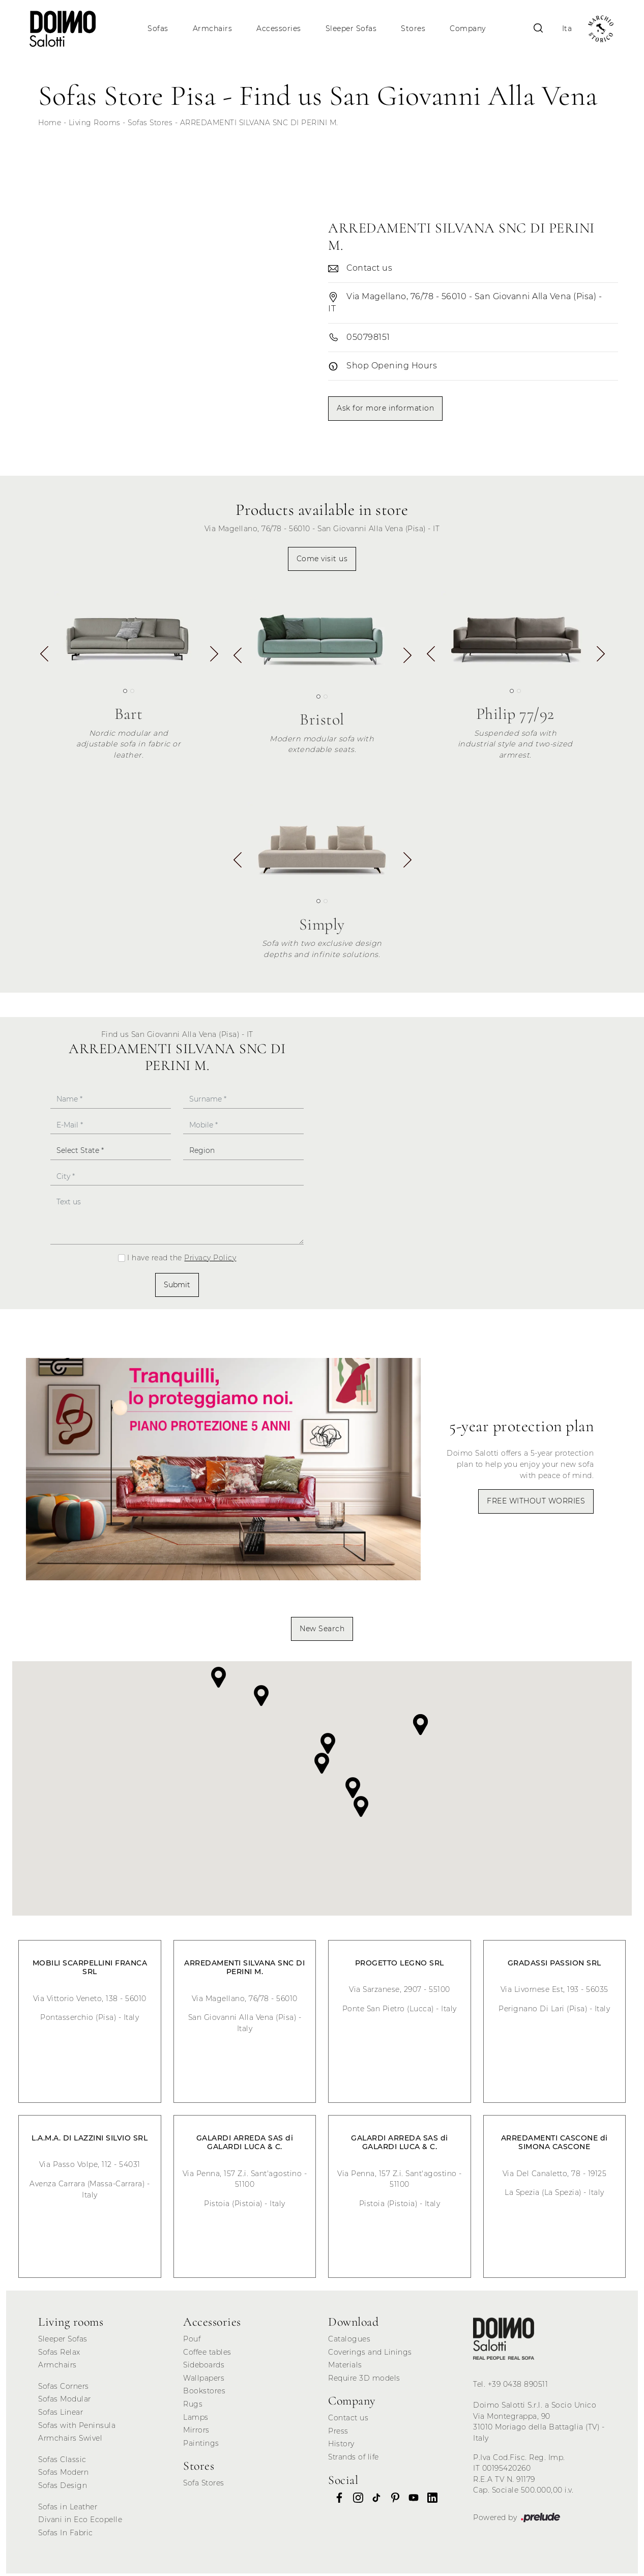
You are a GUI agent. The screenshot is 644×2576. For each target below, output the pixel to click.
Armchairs (213, 28)
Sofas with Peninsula (76, 2428)
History (341, 2446)
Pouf (191, 2342)
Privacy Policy (210, 1260)
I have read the (181, 1260)
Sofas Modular (64, 2402)
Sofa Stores (203, 2486)
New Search (322, 1631)
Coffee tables (207, 2354)
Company (469, 28)
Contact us (348, 2420)
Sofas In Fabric (65, 2535)
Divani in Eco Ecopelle (80, 2522)
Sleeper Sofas (351, 28)
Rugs (192, 2407)
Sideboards (203, 2367)
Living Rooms (95, 125)
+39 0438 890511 (518, 2386)
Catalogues (349, 2342)
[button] (213, 660)
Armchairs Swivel (70, 2441)
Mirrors (196, 2433)
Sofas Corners (63, 2389)
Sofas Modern (63, 2475)
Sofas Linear (60, 2415)
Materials (345, 2367)
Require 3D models (364, 2381)
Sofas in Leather (67, 2509)
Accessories (279, 28)
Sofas (159, 28)
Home (49, 125)
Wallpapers (203, 2381)
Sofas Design (62, 2488)
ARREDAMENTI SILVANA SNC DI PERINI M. (259, 125)
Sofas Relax (59, 2354)
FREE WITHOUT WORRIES (536, 1504)
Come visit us (322, 561)
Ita (563, 28)
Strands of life (353, 2460)
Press (338, 2434)
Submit (177, 1287)
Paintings (201, 2446)
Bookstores (204, 2393)
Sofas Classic (62, 2462)
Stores (414, 28)
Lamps (196, 2419)
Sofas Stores (150, 125)
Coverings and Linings (370, 2354)
